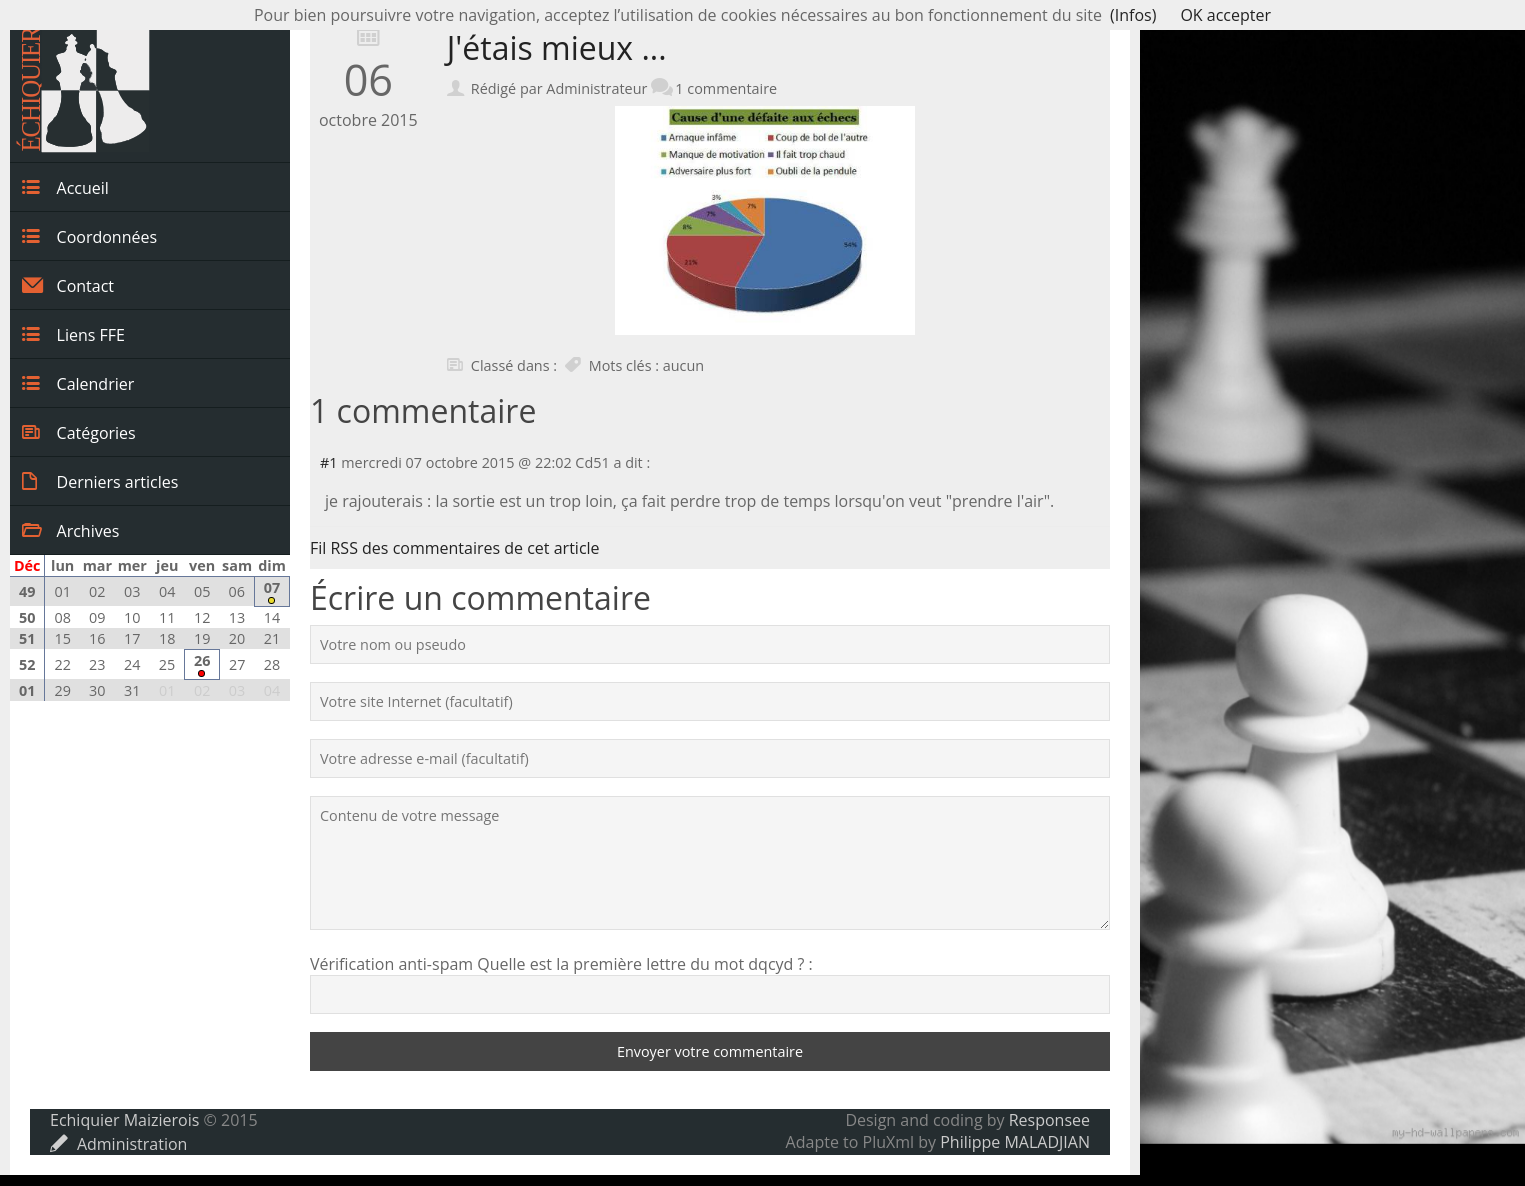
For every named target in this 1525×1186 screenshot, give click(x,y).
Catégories (79, 432)
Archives (70, 530)
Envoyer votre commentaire (710, 1051)
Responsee (1049, 1120)
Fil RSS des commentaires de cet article (455, 548)
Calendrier (78, 383)
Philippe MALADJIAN (1015, 1142)
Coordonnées (89, 236)
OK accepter (1225, 15)
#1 (329, 462)
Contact (68, 285)
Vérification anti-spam (391, 964)
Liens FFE (73, 334)
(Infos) (1133, 15)
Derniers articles (100, 481)
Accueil (65, 187)
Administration (118, 1144)
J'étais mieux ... (557, 47)
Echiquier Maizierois (124, 1120)
